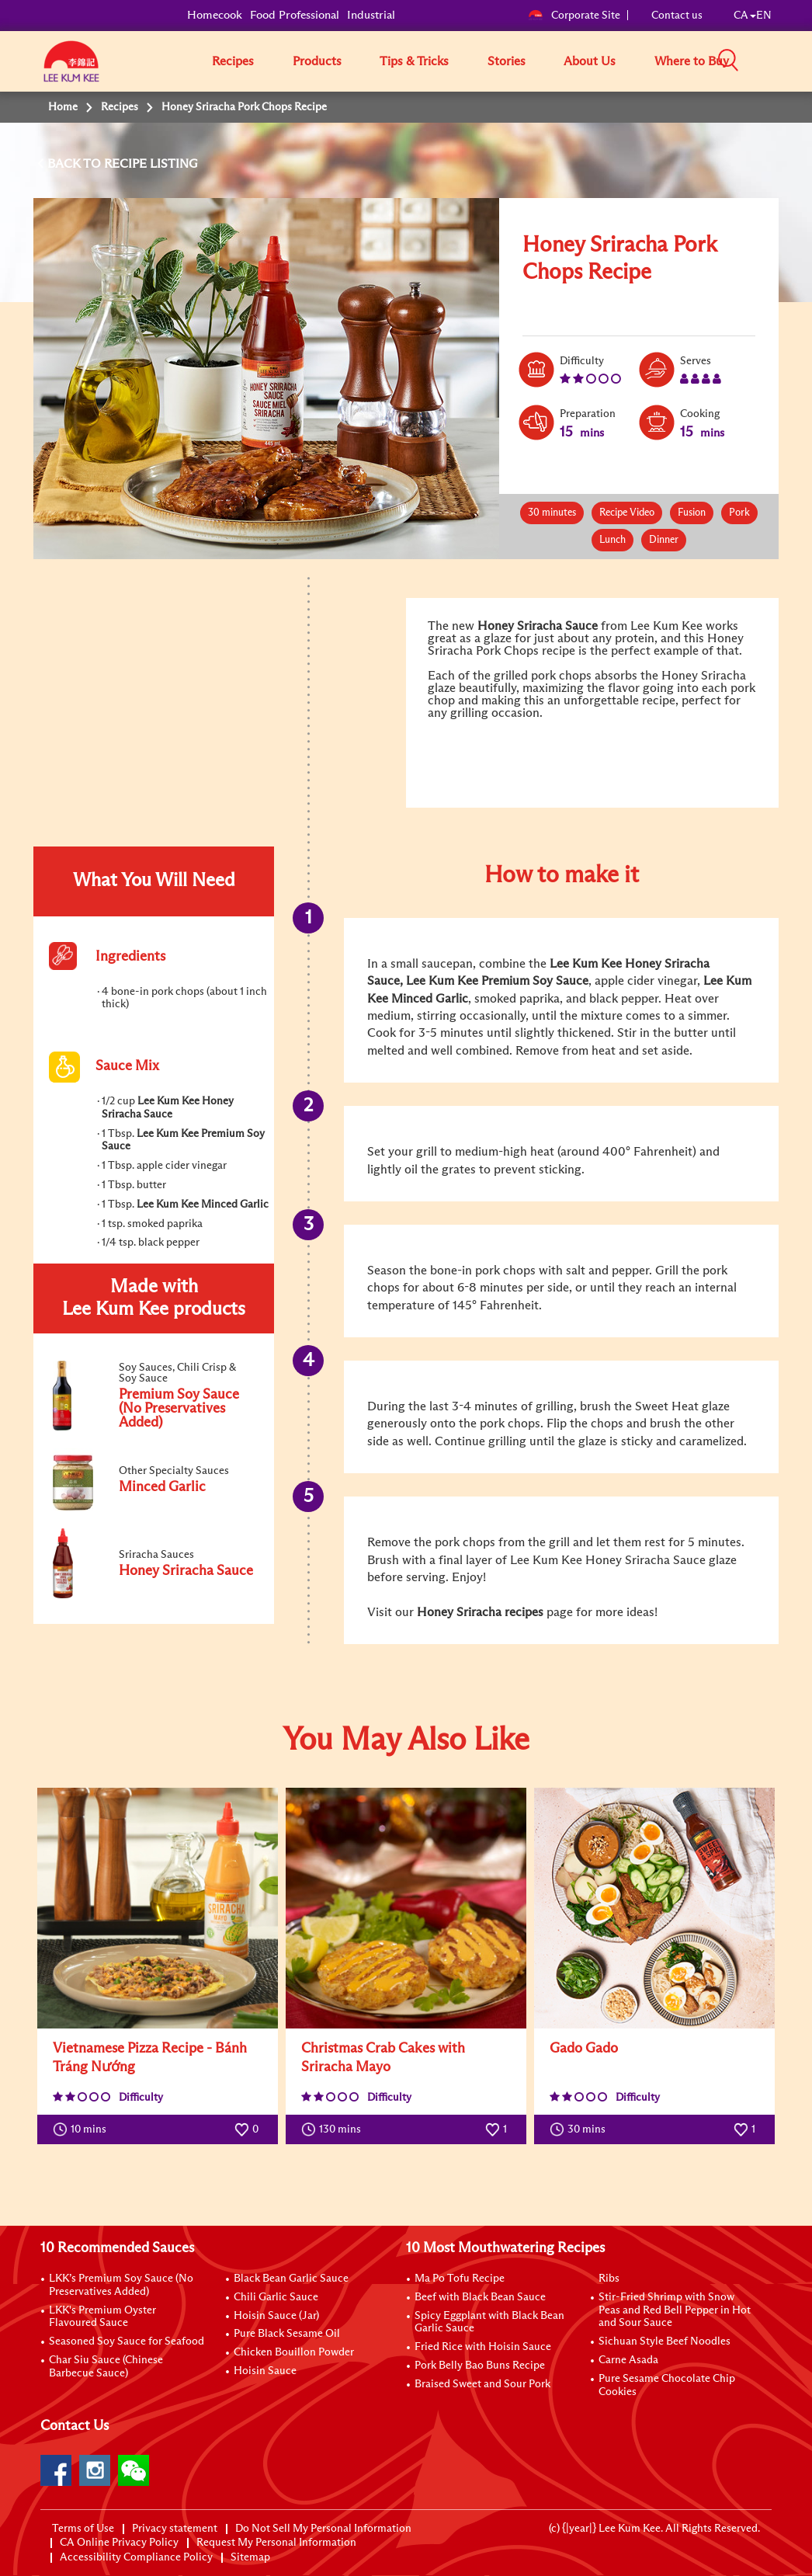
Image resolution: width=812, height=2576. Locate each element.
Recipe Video (626, 513)
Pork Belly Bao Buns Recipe (480, 2365)
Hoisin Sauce (265, 2371)
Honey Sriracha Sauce (537, 626)
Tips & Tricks (414, 61)
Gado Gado (584, 2049)
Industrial (371, 15)
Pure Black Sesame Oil (287, 2333)
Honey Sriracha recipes (480, 1612)
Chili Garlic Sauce (276, 2297)
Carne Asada (628, 2360)
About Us (590, 61)
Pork (739, 513)
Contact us (677, 15)
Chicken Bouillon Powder (294, 2352)
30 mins (581, 2129)
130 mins (334, 2129)
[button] (777, 60)
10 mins (83, 2129)
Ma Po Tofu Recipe (460, 2278)
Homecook (214, 15)
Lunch (612, 540)
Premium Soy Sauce (534, 981)
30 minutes (552, 513)
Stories (507, 61)
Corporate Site (574, 15)
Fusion (692, 513)
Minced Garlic (429, 999)
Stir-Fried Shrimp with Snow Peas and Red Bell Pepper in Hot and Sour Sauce (675, 2310)
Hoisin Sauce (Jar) (276, 2315)
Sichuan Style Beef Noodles (664, 2341)
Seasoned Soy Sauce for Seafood (126, 2341)
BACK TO (75, 164)
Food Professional (294, 15)
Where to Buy (691, 61)
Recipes (233, 61)
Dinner (663, 540)
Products (317, 61)
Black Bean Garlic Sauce (291, 2278)
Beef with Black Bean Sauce (480, 2297)
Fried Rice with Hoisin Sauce (483, 2346)
